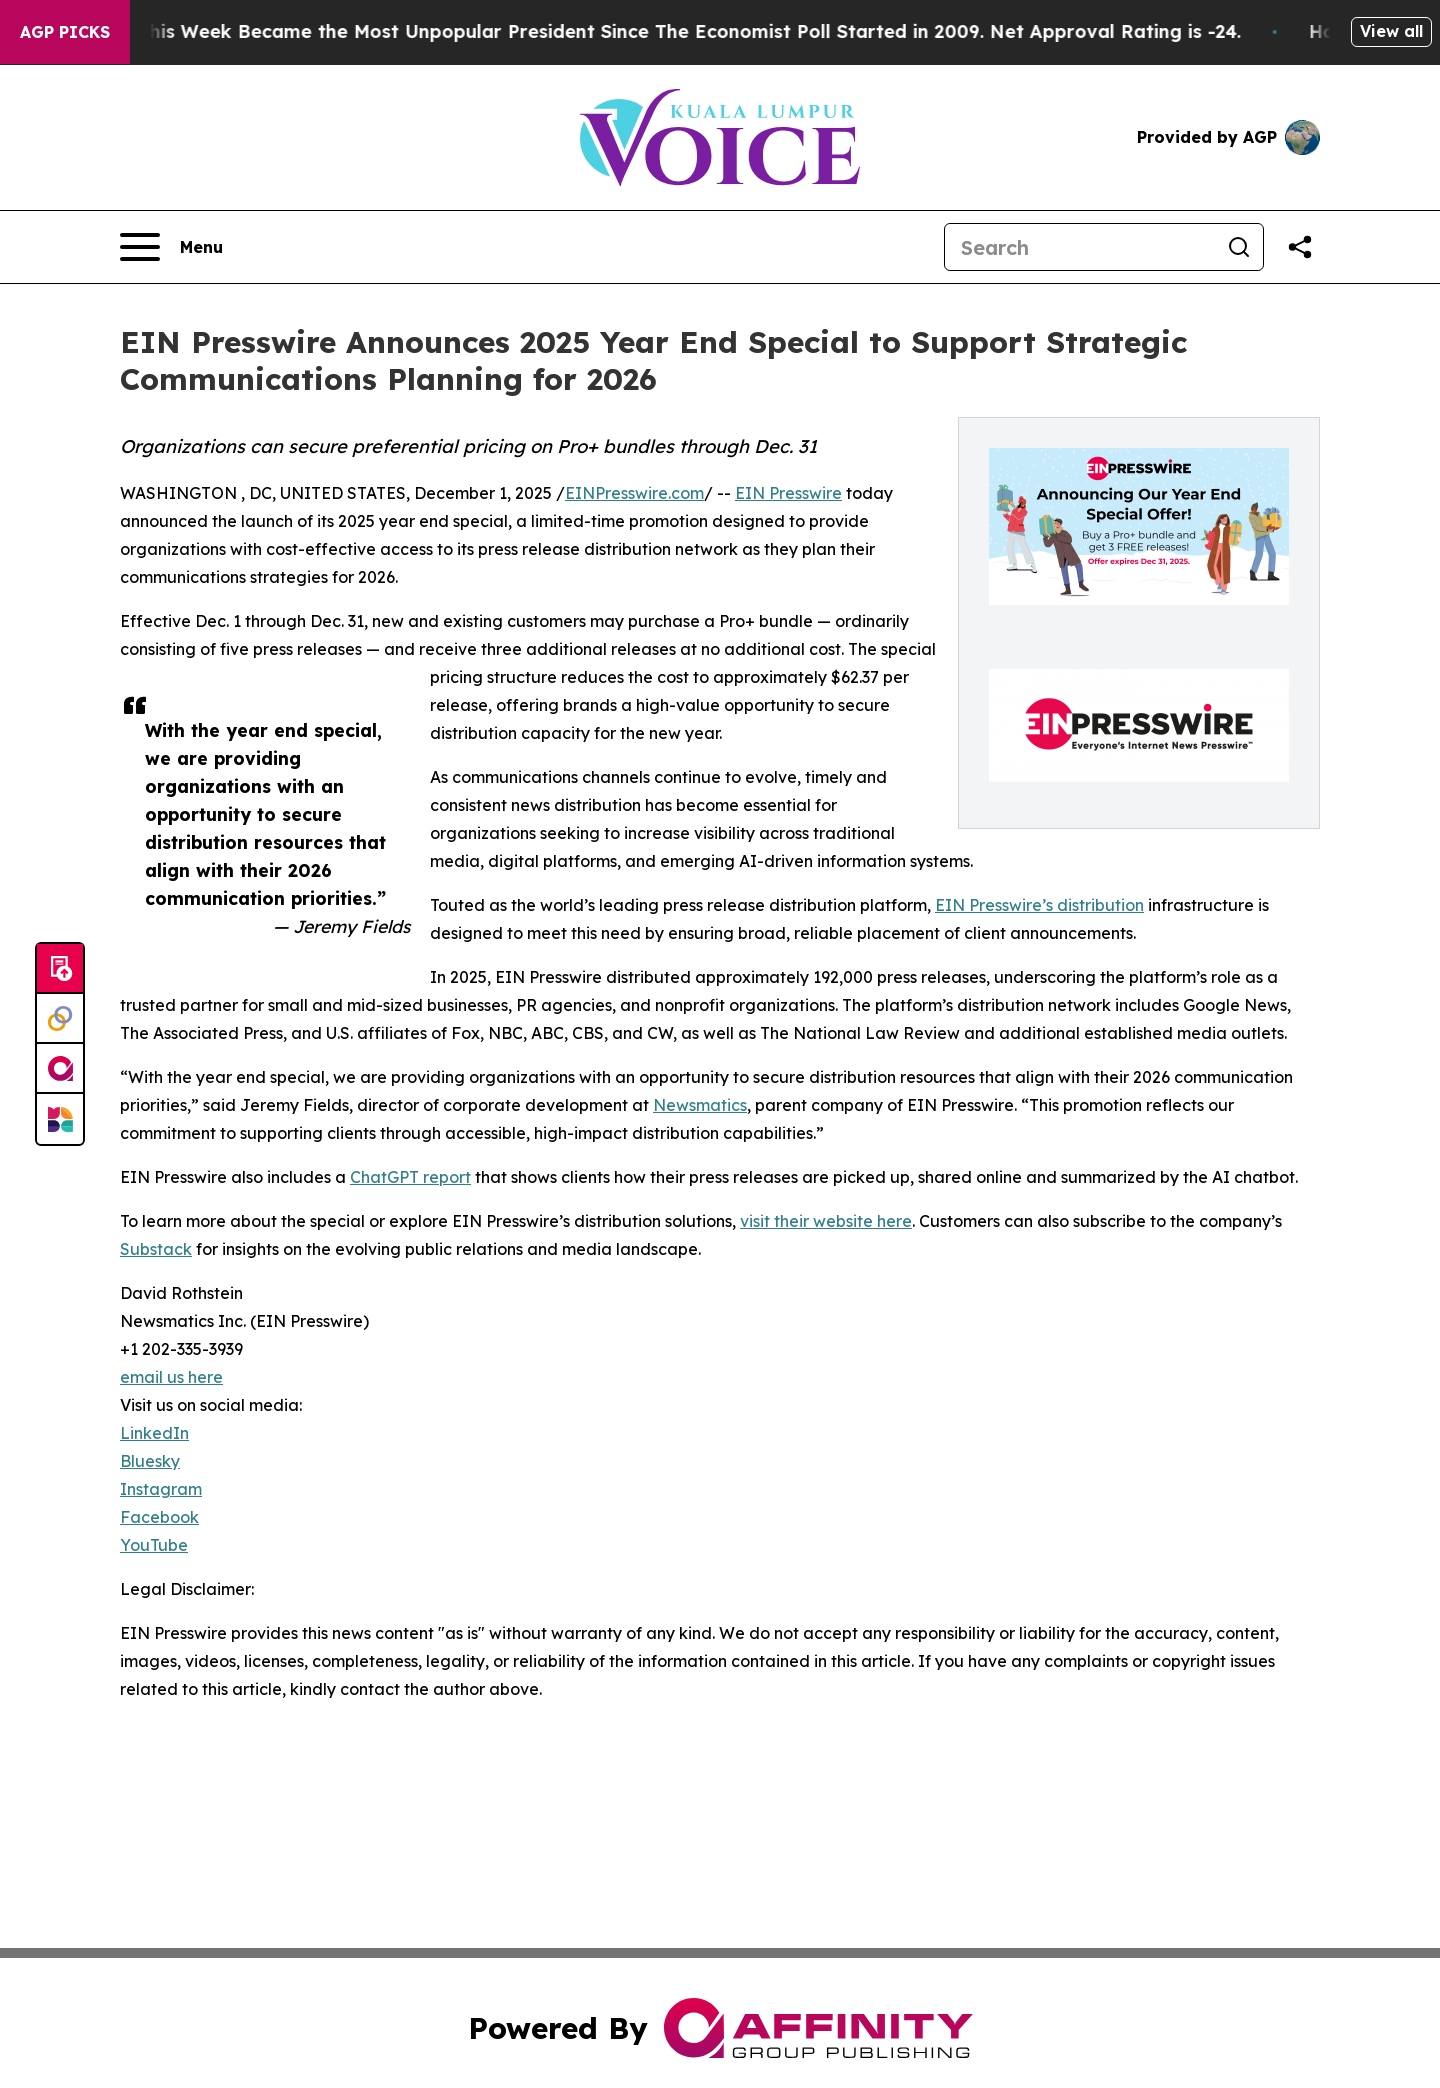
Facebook (159, 1517)
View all (1391, 31)
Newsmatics (700, 1105)
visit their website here (826, 1221)
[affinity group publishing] (60, 1069)
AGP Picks (65, 32)
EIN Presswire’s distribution (1039, 905)
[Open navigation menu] (171, 247)
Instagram (161, 1489)
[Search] (1080, 247)
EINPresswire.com (634, 493)
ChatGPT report (410, 1177)
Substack (156, 1249)
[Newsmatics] (60, 1119)
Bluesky (150, 1461)
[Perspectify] (60, 1019)
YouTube (154, 1545)
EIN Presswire (788, 493)
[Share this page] (1300, 247)
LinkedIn (154, 1433)
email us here (171, 1377)
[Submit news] (60, 969)
